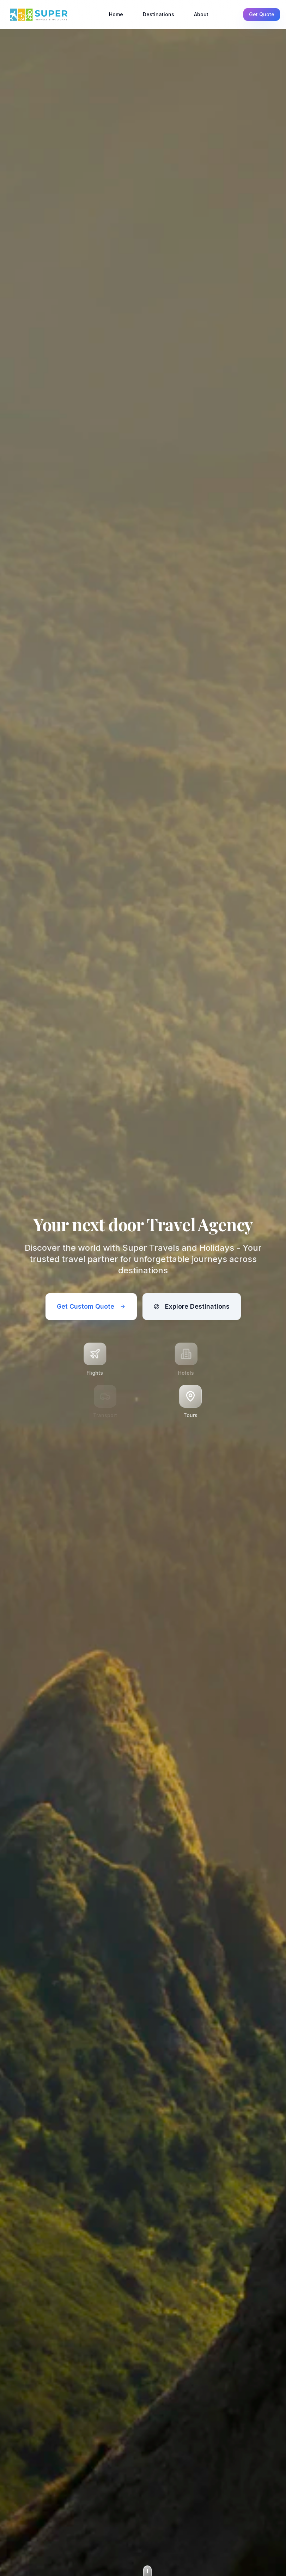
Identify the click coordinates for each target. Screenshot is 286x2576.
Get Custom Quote (91, 1306)
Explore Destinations (192, 1306)
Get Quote (261, 14)
